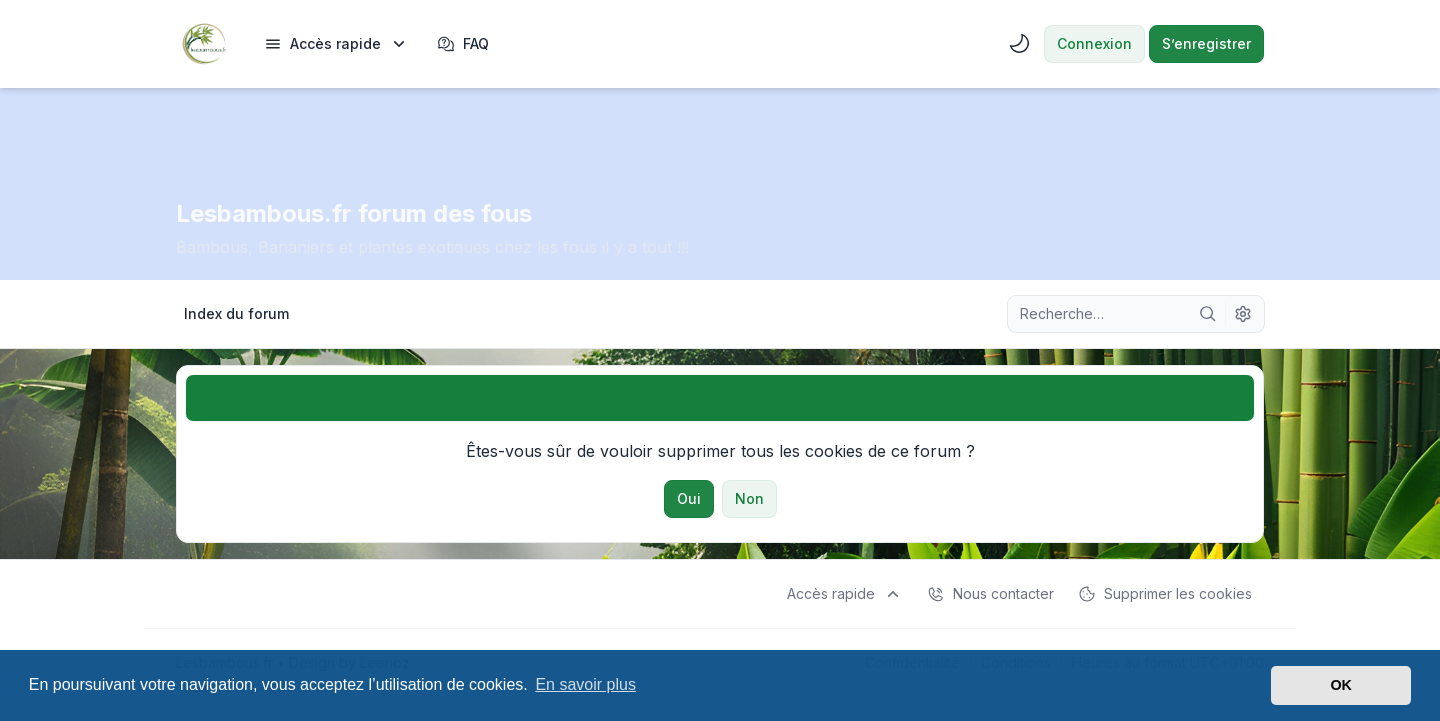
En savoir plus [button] (585, 684)
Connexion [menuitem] (1094, 43)
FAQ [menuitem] (463, 44)
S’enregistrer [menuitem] (1206, 43)
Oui (689, 498)
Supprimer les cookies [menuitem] (1165, 594)
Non (749, 498)
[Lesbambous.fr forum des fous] (204, 44)
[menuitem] (336, 44)
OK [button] (1341, 685)
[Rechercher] (1208, 314)
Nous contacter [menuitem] (990, 594)
